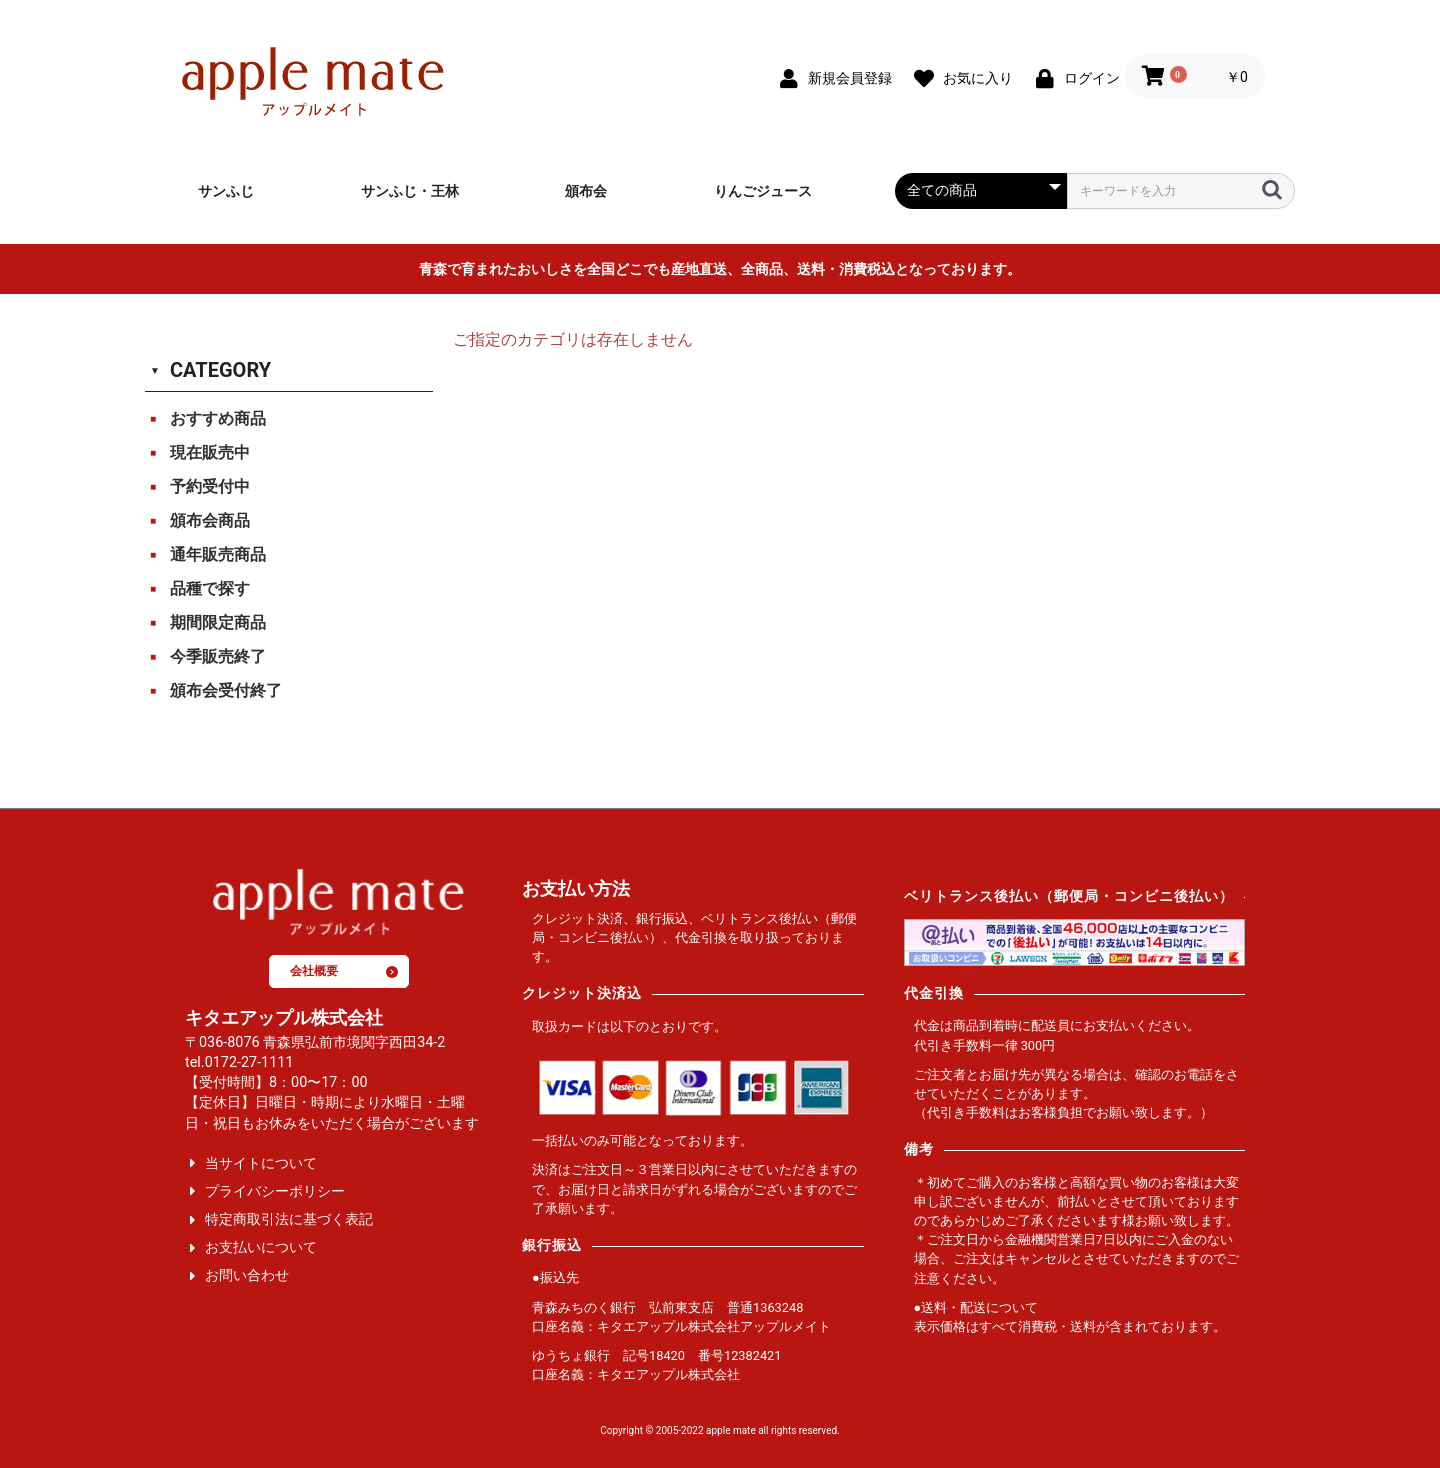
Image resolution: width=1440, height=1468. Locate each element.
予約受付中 (210, 486)
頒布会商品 (210, 520)
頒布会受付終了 (226, 690)
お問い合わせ (247, 1275)
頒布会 (586, 191)
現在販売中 (210, 452)
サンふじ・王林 (410, 191)
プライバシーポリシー (275, 1191)
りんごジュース (763, 191)
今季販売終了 (218, 656)
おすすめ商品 (218, 418)
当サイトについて (261, 1163)
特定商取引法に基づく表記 (289, 1219)
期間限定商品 (218, 622)
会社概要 (344, 971)
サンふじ (226, 191)
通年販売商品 (218, 554)
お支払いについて (261, 1247)
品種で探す (210, 588)
